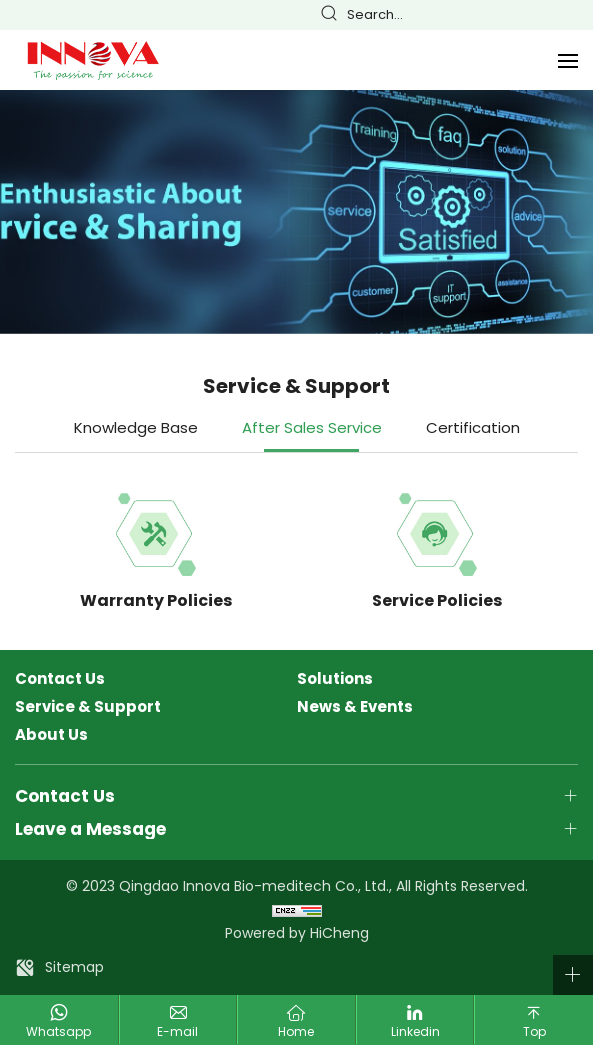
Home (296, 1031)
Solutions (335, 679)
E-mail (177, 1031)
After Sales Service (312, 428)
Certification (473, 428)
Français (515, 15)
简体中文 (459, 15)
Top (534, 1031)
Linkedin (415, 1031)
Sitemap (74, 967)
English (487, 15)
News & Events (355, 707)
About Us (51, 735)
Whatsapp (58, 1031)
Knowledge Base (136, 428)
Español (543, 15)
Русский (571, 15)
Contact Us (60, 679)
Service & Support (88, 707)
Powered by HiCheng (297, 933)
